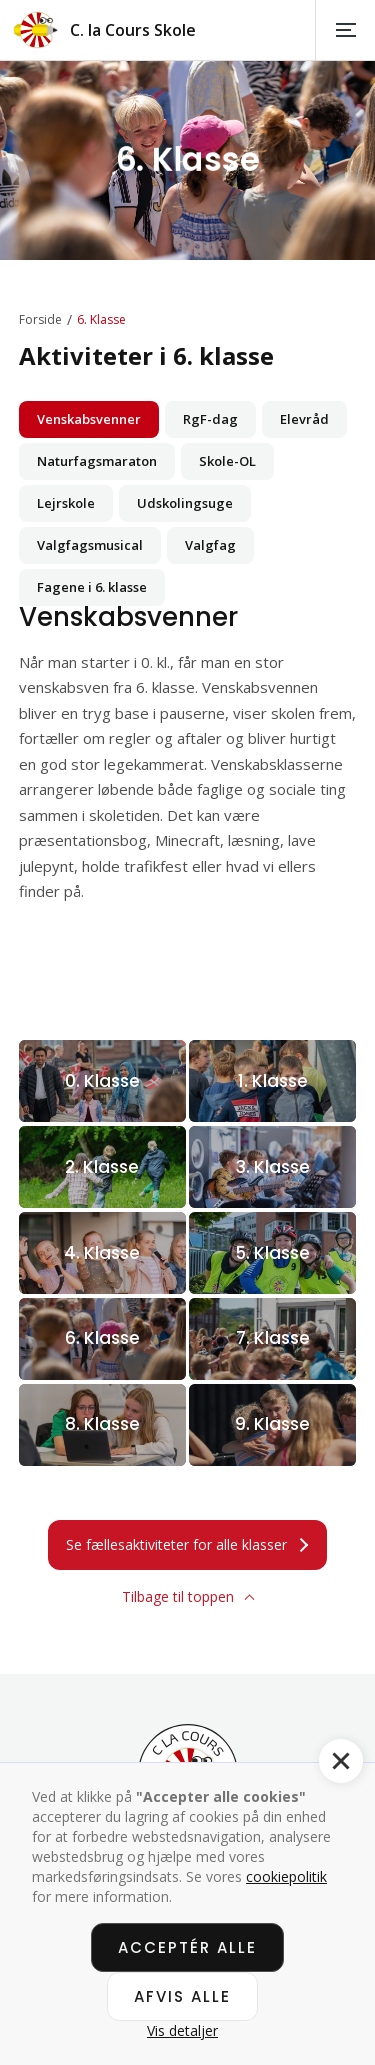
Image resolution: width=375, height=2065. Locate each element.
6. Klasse (101, 320)
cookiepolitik (286, 1876)
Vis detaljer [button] (182, 2030)
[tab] (89, 419)
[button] (345, 30)
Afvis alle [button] (182, 1996)
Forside (40, 320)
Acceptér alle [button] (187, 1947)
